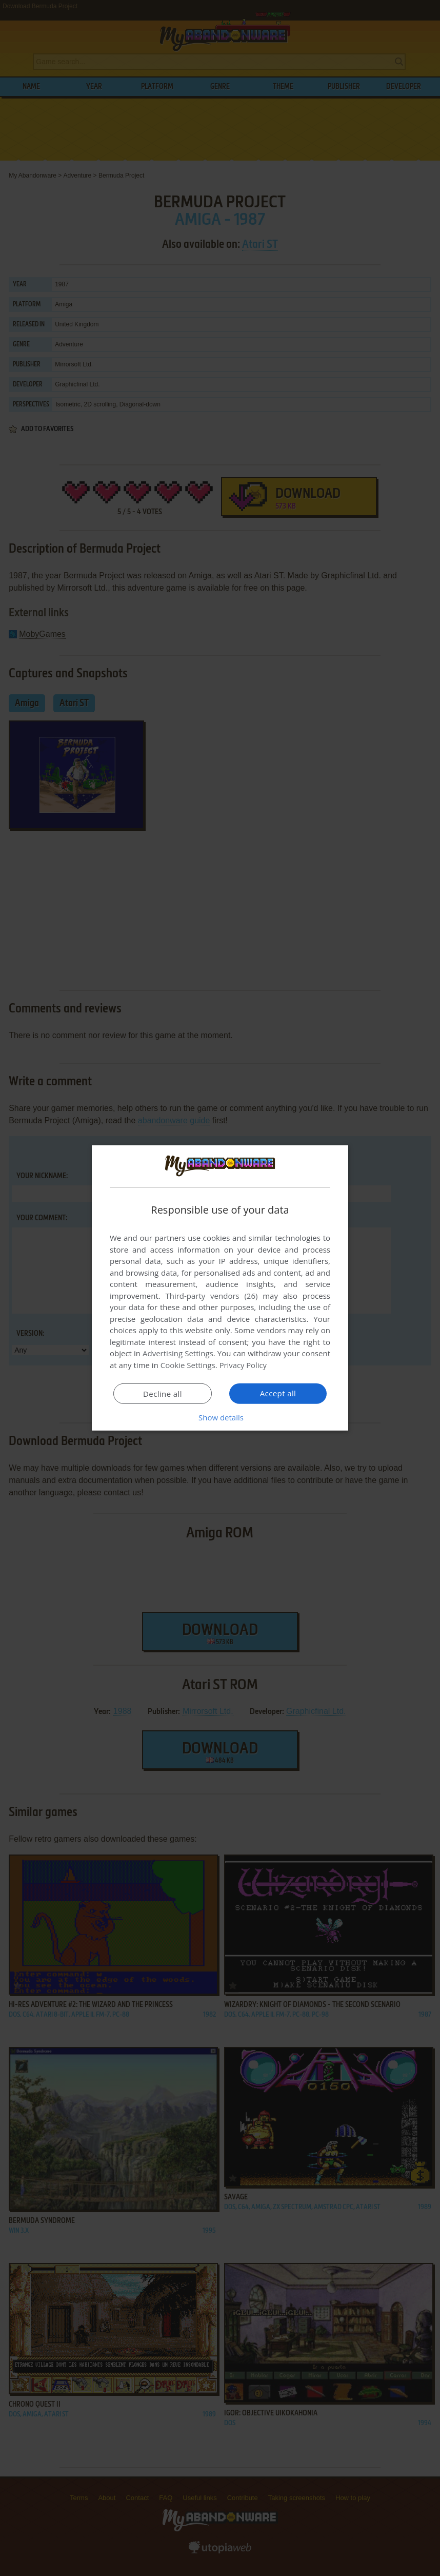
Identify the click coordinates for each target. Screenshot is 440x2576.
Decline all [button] (162, 1394)
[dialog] (220, 1288)
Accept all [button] (278, 1393)
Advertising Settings (178, 1353)
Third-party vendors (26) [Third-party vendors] (211, 1296)
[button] (220, 1417)
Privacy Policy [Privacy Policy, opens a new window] (243, 1365)
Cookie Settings (188, 1365)
